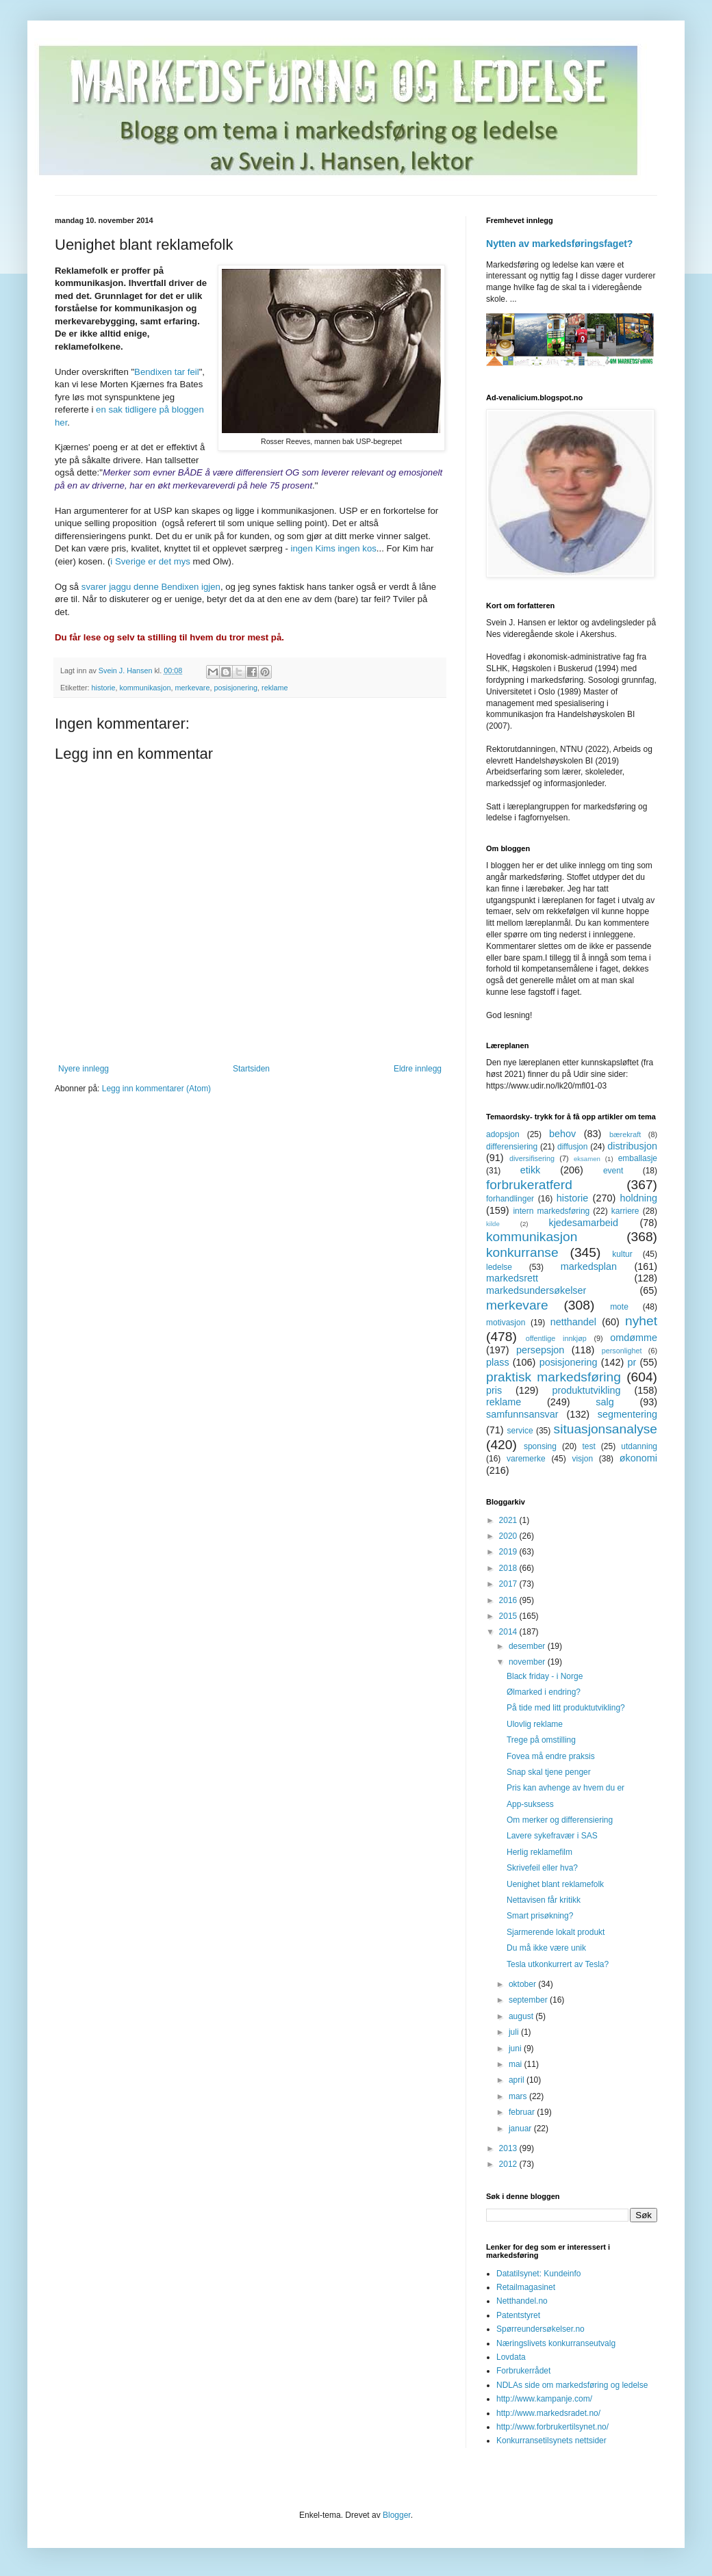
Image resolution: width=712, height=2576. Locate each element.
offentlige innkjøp (556, 1338)
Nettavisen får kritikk (544, 1900)
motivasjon (505, 1322)
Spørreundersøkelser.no (540, 2329)
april (517, 2080)
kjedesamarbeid (583, 1222)
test (588, 1446)
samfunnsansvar (522, 1414)
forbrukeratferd (529, 1185)
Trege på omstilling (541, 1740)
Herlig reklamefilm (539, 1852)
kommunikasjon (144, 688)
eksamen (587, 1158)
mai (516, 2064)
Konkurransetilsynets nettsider (551, 2440)
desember (528, 1646)
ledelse (499, 1267)
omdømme (633, 1337)
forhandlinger (510, 1199)
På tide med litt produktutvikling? (566, 1708)
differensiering (511, 1147)
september (529, 2000)
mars (519, 2096)
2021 (509, 1520)
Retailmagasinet (525, 2287)
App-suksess (530, 1804)
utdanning (639, 1446)
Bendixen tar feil (166, 372)
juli (515, 2032)
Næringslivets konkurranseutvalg (555, 2343)
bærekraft (625, 1134)
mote (619, 1307)
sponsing (540, 1446)
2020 (509, 1536)
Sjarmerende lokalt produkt (556, 1932)
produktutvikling (586, 1390)
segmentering (627, 1414)
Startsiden (251, 1069)
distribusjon (632, 1146)
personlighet (622, 1350)
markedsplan (589, 1266)
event (613, 1170)
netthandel (573, 1321)
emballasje (637, 1158)
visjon (582, 1458)
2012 (509, 2164)
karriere (625, 1211)
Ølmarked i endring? (544, 1692)
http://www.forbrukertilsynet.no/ (552, 2427)
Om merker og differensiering (560, 1820)
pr (631, 1362)
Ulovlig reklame (535, 1724)
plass (497, 1362)
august (522, 2016)
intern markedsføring (551, 1211)
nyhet (641, 1321)
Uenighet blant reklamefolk (555, 1884)
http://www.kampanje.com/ (544, 2399)
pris (494, 1390)
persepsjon (540, 1349)
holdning (638, 1198)
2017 (509, 1584)
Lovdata (511, 2357)
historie (104, 688)
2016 (509, 1600)
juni (516, 2048)
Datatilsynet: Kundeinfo (538, 2273)
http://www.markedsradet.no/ (548, 2413)
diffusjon (572, 1147)
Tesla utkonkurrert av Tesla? (558, 1964)
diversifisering (532, 1158)
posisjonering (235, 688)
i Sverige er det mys (150, 561)
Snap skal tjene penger (549, 1772)
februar (523, 2112)
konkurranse (522, 1252)
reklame (275, 688)
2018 (509, 1568)
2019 (509, 1552)
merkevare (192, 688)
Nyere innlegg (83, 1069)
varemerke (526, 1458)
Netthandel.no (522, 2301)
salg (604, 1401)
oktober (523, 1984)
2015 (509, 1616)
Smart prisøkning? (540, 1916)
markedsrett (512, 1278)
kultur (622, 1254)
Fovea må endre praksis (551, 1756)
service (520, 1430)
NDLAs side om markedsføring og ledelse (572, 2385)
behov (562, 1133)
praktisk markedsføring (553, 1377)
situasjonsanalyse (605, 1429)
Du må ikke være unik (546, 1948)
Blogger (397, 2515)
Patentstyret (518, 2315)
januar (521, 2128)
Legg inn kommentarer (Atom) (156, 1088)
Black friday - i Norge (545, 1676)
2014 (509, 1632)
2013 (509, 2148)
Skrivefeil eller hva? (542, 1868)
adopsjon (503, 1134)
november (528, 1662)
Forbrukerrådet (523, 2371)
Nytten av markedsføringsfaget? (559, 243)
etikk (530, 1170)
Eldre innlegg (418, 1069)
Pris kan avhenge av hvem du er (565, 1788)
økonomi (638, 1458)
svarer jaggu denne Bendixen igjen (150, 587)
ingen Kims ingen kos (333, 548)
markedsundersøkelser (536, 1290)
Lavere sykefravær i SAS (552, 1835)
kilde (493, 1223)
